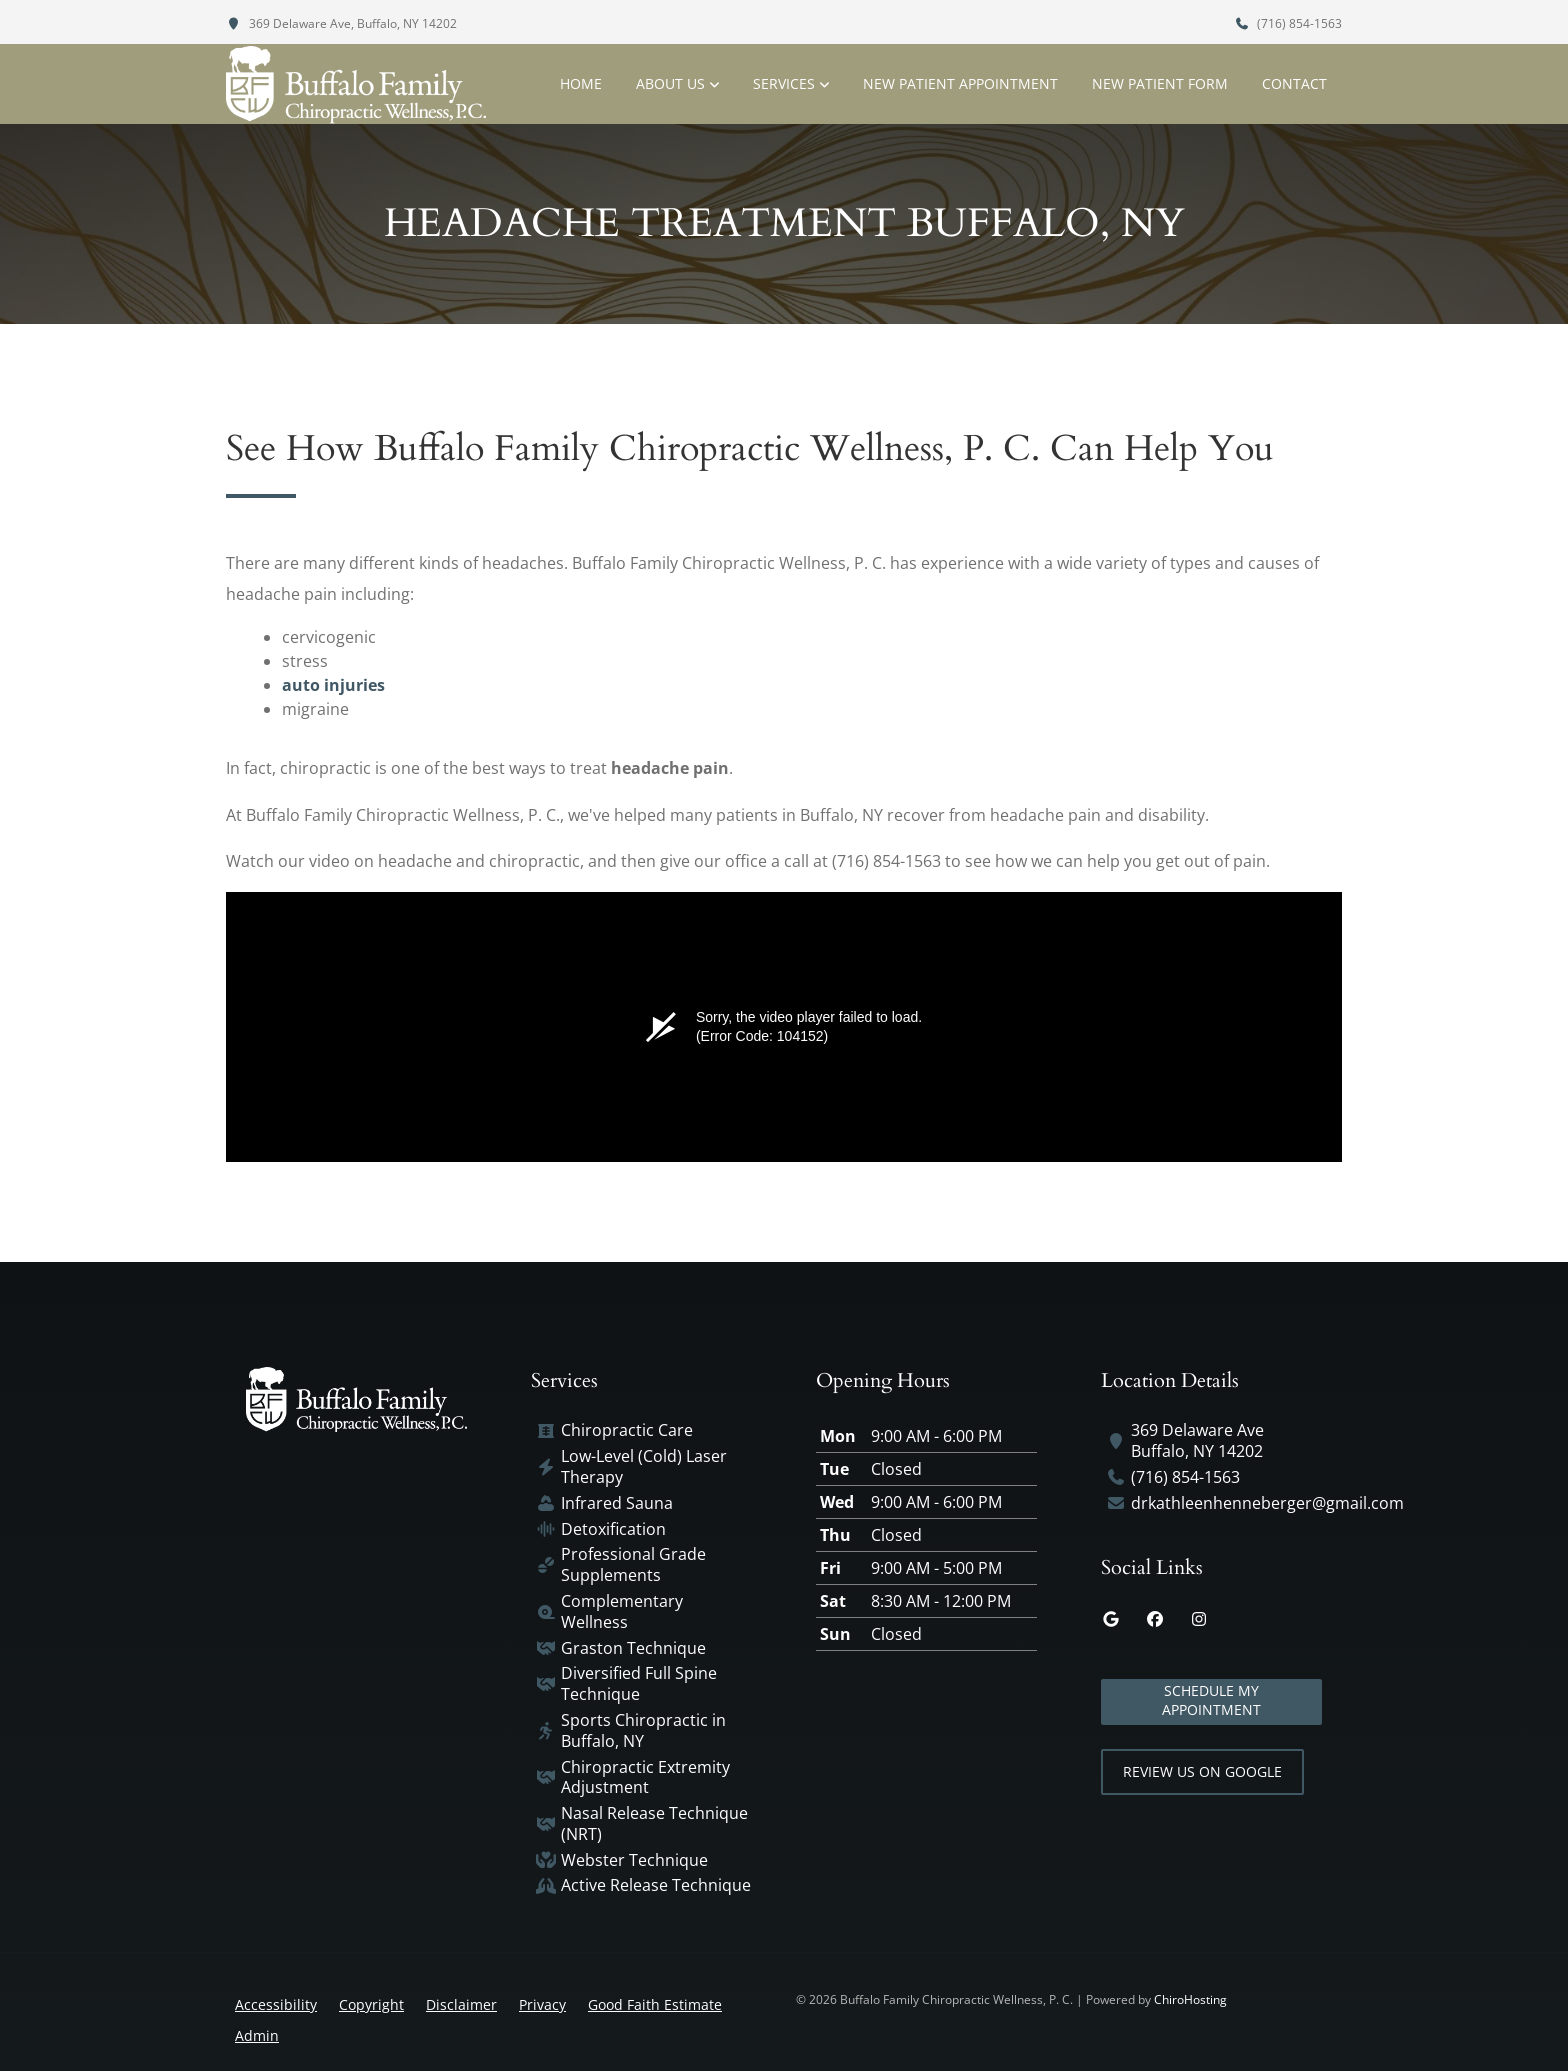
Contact (1294, 83)
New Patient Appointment (960, 83)
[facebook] (1155, 1619)
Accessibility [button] (276, 2004)
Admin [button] (257, 2035)
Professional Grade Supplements (633, 1565)
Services (784, 83)
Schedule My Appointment (1211, 1700)
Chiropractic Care (627, 1430)
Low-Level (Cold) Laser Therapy (644, 1467)
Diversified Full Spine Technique (639, 1684)
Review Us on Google (1202, 1771)
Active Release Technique (656, 1885)
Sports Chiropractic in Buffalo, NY (643, 1731)
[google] (1111, 1619)
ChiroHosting (1190, 1999)
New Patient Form (1160, 83)
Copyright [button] (371, 2004)
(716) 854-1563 (1288, 23)
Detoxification (613, 1529)
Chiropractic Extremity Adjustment (645, 1778)
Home (581, 83)
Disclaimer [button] (461, 2004)
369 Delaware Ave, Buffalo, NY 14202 (341, 23)
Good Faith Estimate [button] (655, 2004)
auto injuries (333, 685)
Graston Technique (633, 1648)
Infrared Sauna (617, 1503)
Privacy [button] (542, 2004)
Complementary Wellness (622, 1612)
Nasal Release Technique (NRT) (654, 1824)
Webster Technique (634, 1860)
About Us (670, 83)
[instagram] (1199, 1619)
